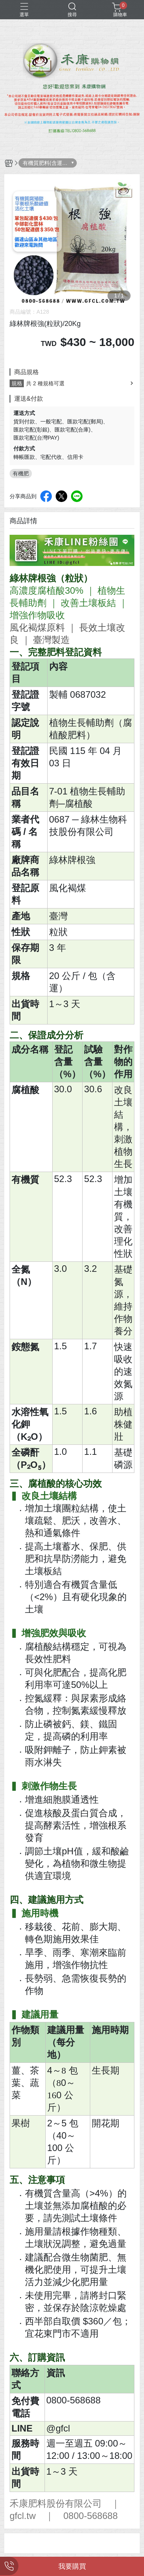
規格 (17, 383)
